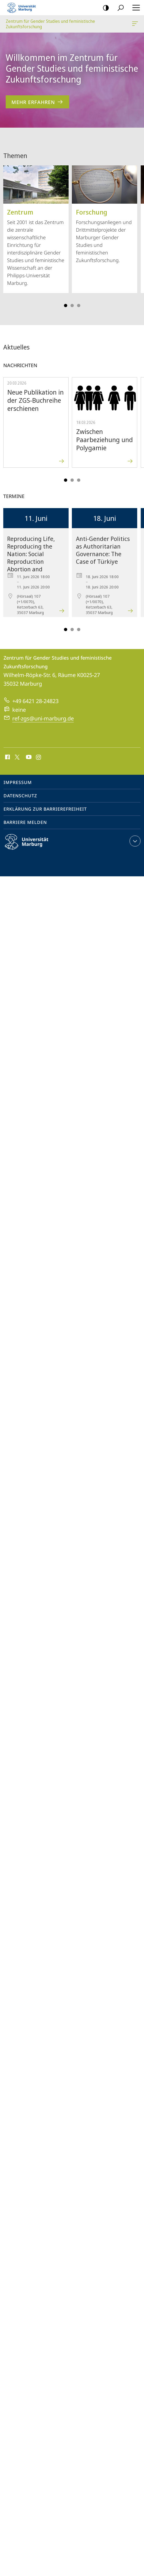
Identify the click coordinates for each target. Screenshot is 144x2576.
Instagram (38, 757)
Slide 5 (78, 305)
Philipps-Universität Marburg (31, 846)
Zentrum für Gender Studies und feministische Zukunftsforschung (134, 25)
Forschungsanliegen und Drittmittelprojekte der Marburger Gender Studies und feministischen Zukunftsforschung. (104, 214)
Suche (118, 8)
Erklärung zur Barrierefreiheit (45, 809)
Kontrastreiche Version (104, 8)
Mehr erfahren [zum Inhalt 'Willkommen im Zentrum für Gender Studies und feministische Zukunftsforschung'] (37, 102)
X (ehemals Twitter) (16, 756)
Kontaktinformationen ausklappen (134, 841)
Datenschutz (20, 796)
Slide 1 (65, 305)
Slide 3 (72, 305)
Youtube (28, 757)
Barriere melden (25, 822)
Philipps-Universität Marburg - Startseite (23, 7)
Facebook (7, 757)
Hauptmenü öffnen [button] (134, 7)
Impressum (18, 782)
